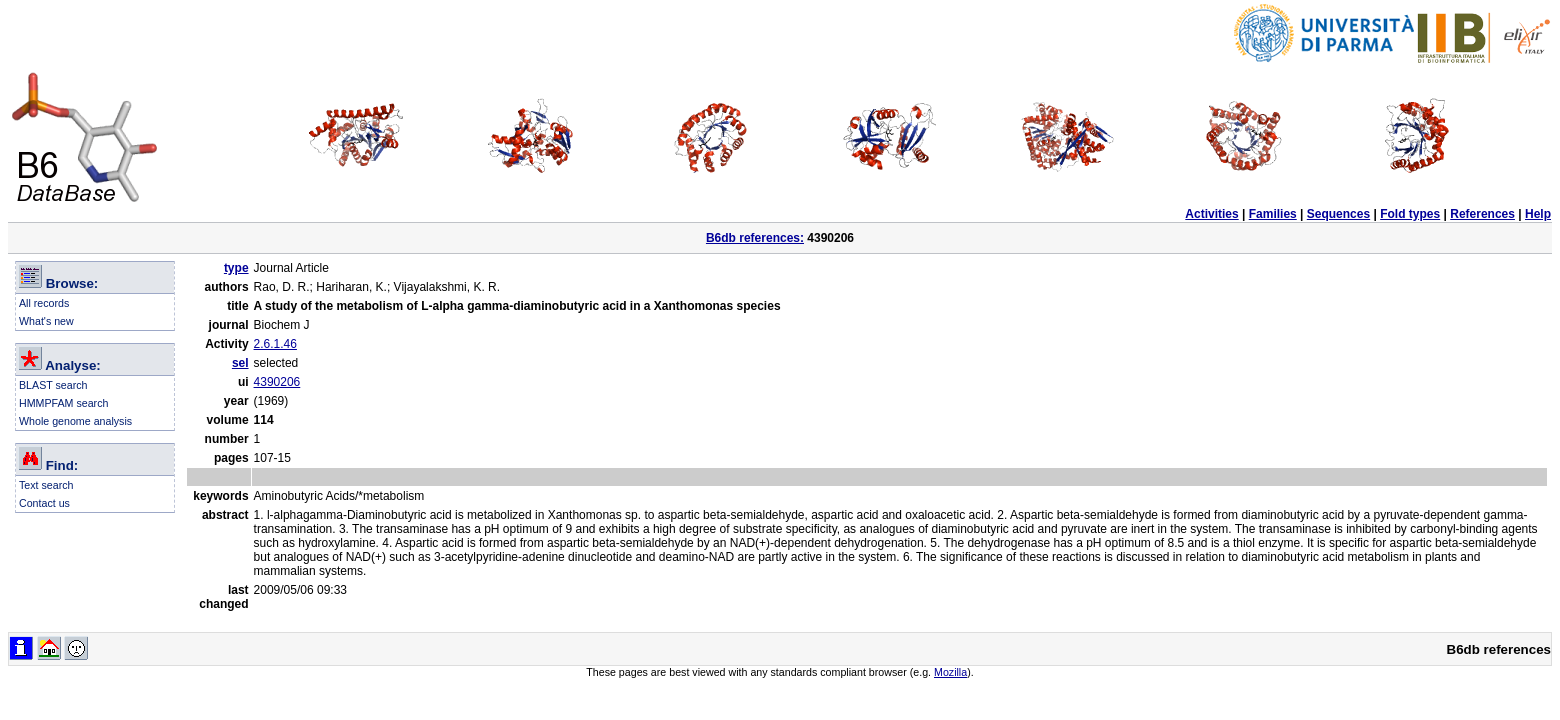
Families (1273, 214)
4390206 (277, 382)
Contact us (44, 503)
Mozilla (950, 672)
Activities (1211, 214)
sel (240, 363)
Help (1538, 214)
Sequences (1338, 214)
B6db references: (755, 238)
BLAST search (53, 385)
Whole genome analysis (75, 421)
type (236, 268)
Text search (46, 485)
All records (44, 303)
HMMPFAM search (63, 403)
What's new (46, 321)
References (1482, 214)
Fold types (1410, 214)
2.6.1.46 (275, 344)
